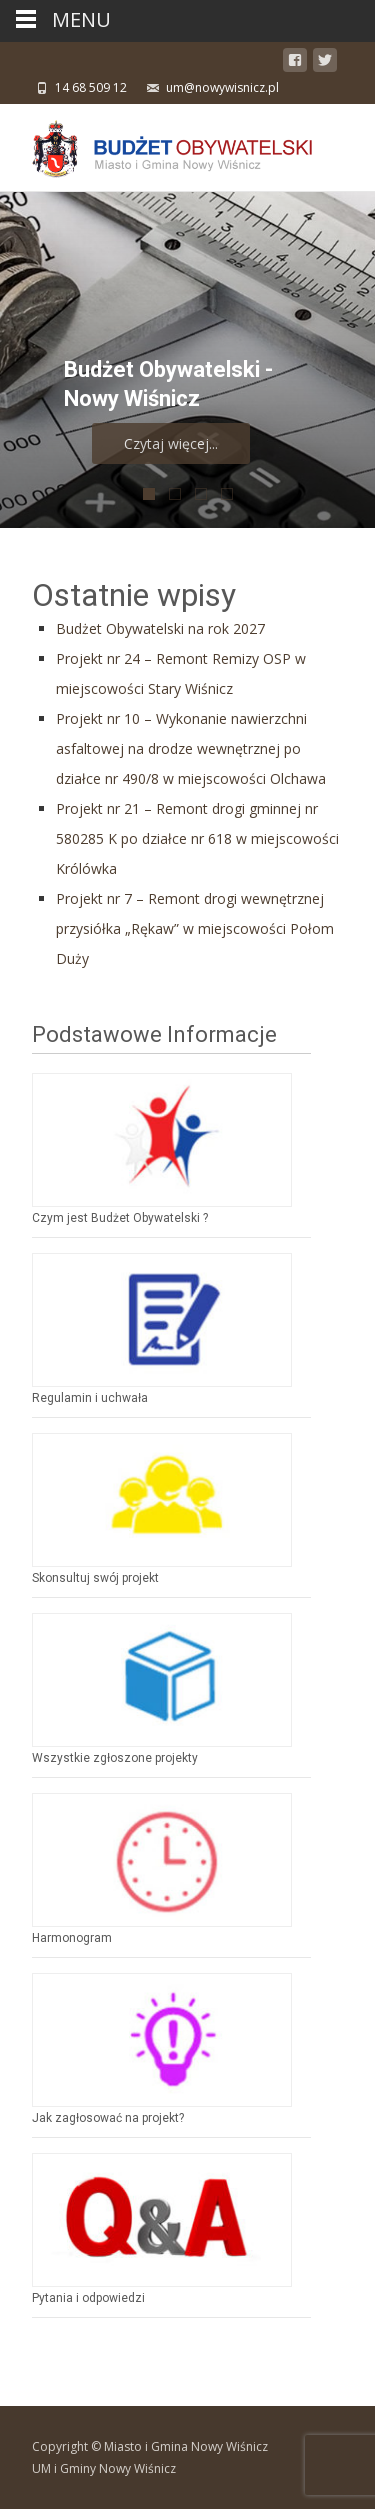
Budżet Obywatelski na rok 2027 (160, 628)
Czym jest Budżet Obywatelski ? (120, 1218)
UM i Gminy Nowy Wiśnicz (104, 2468)
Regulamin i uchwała (90, 1398)
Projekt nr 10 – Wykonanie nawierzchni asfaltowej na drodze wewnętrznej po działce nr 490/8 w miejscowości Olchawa (191, 748)
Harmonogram (72, 1938)
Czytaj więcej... (229, 443)
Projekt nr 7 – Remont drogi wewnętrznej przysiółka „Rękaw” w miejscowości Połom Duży (195, 928)
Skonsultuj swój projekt (95, 1578)
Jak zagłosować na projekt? (108, 2118)
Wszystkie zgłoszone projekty (115, 1758)
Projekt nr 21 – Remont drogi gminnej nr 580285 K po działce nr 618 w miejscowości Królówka (197, 838)
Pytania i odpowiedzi (88, 2298)
